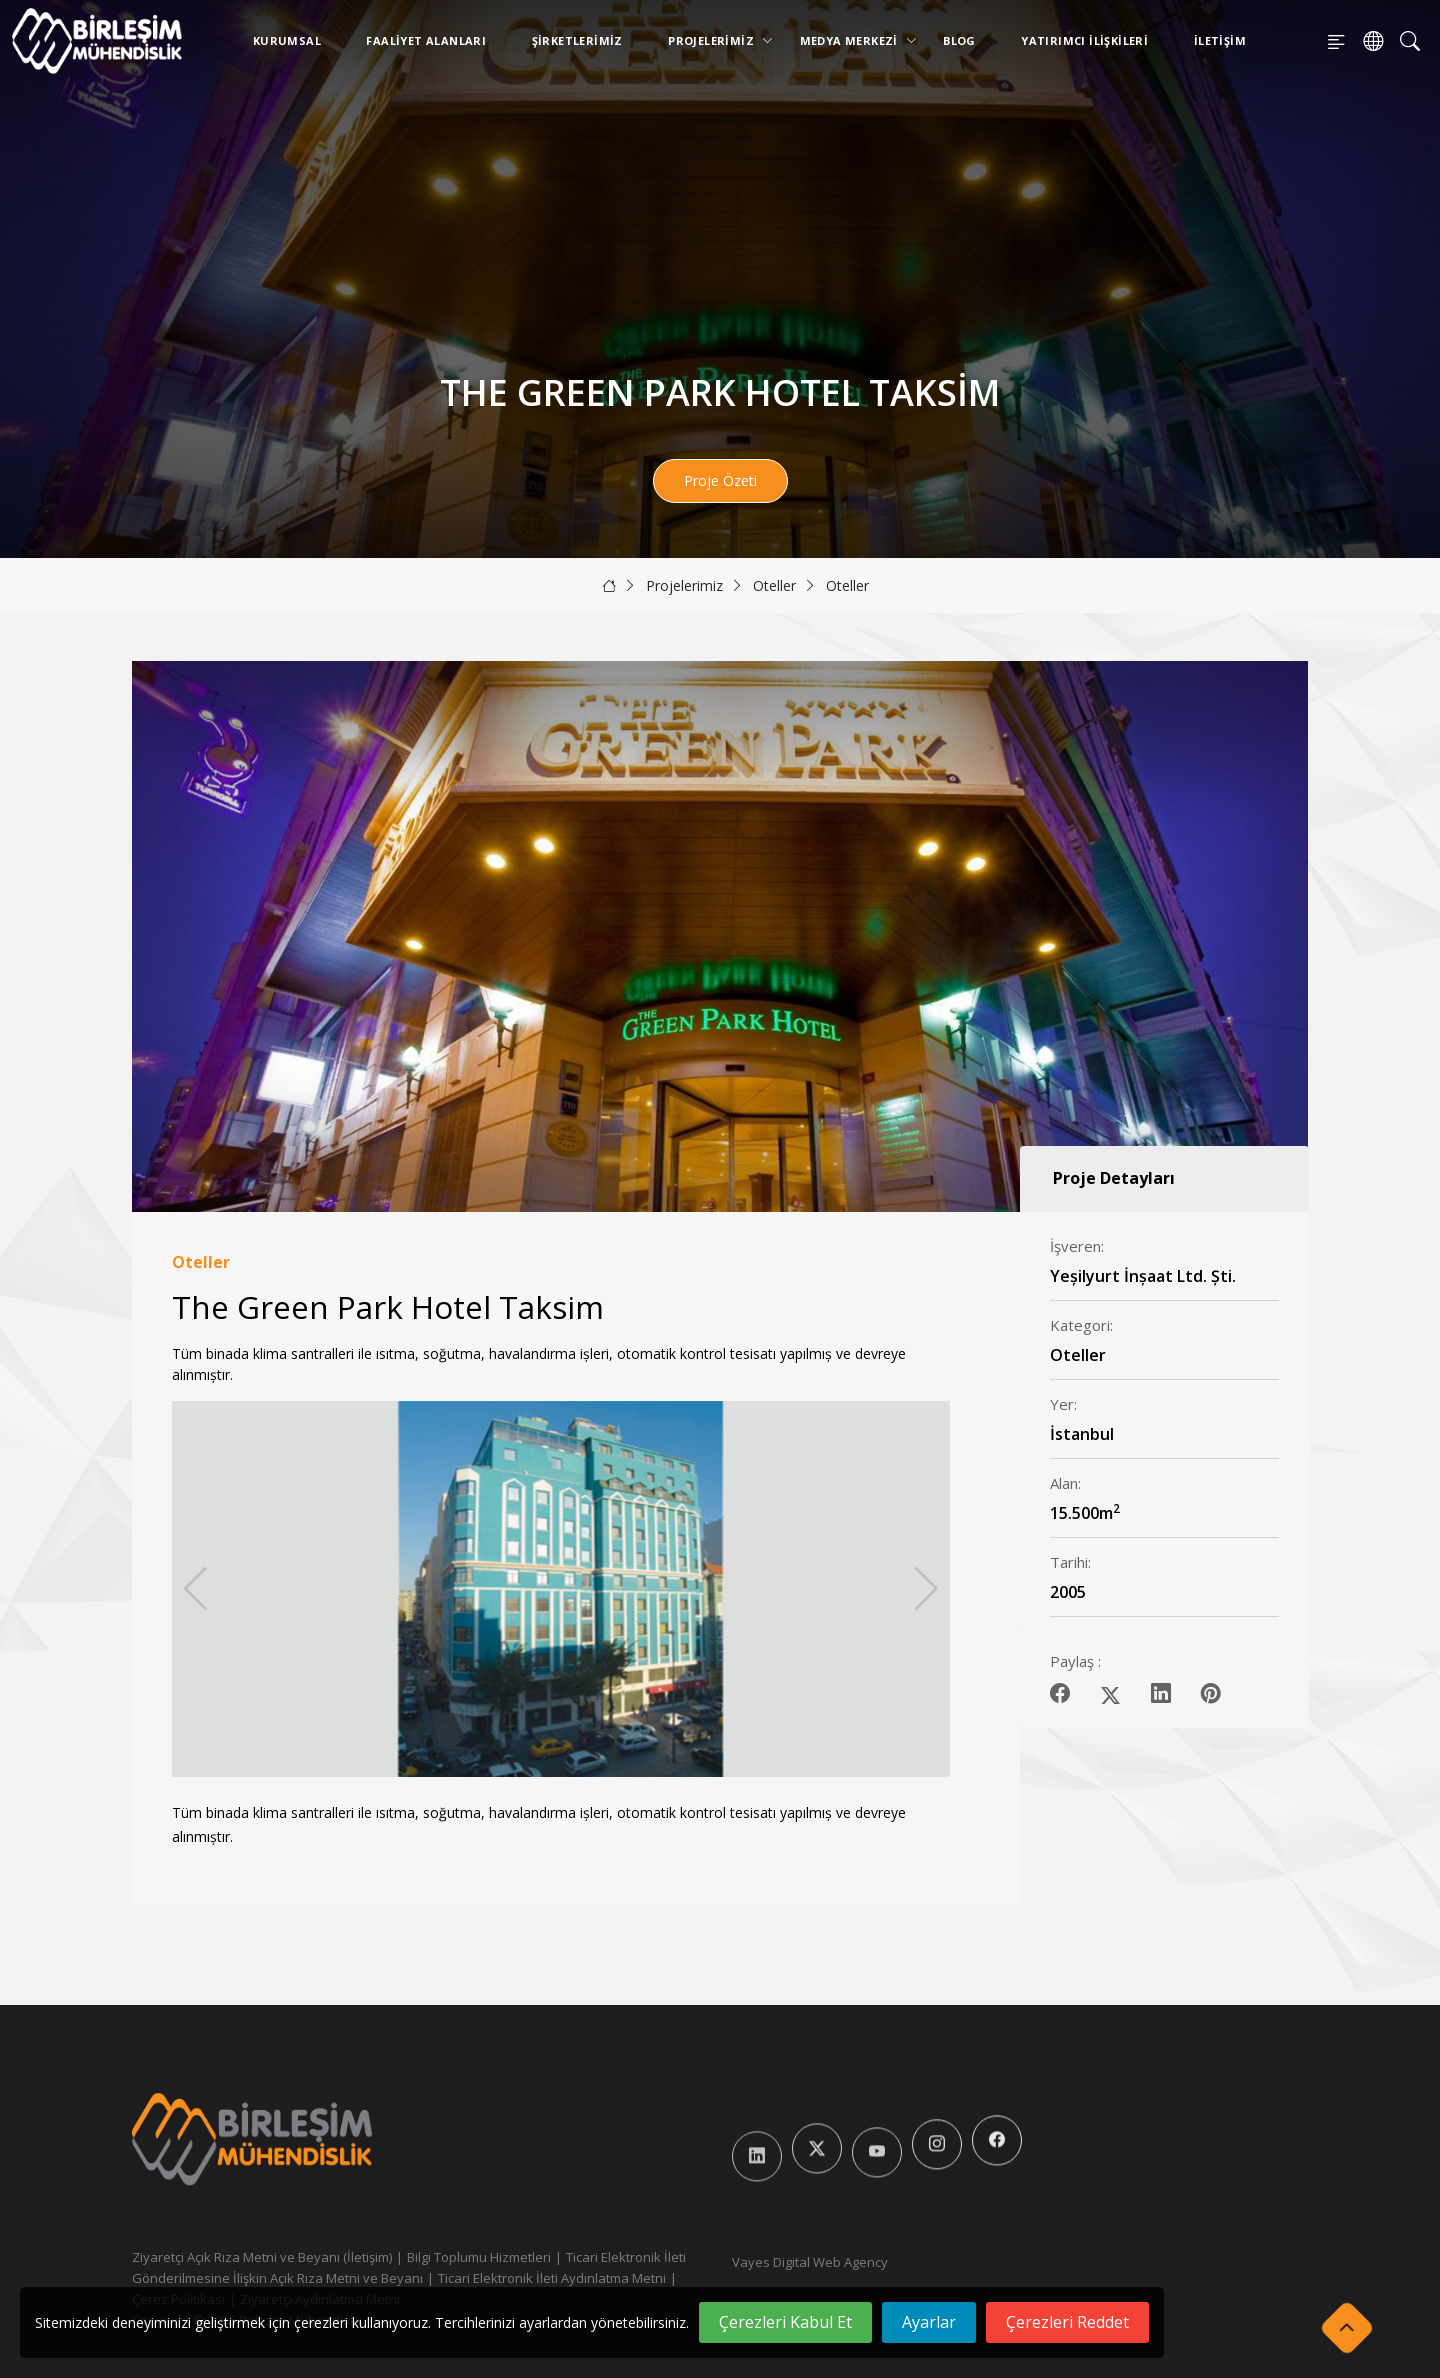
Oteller (774, 585)
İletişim (1220, 40)
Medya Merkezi (853, 40)
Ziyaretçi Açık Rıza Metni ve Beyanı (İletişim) (262, 2257)
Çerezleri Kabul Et (785, 2322)
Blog (959, 40)
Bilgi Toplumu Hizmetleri (479, 2257)
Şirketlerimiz (577, 40)
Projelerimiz (715, 40)
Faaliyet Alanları (426, 40)
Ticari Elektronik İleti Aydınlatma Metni (552, 2278)
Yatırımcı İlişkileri (1084, 40)
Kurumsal (287, 40)
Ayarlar (929, 2322)
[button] (926, 1589)
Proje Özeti (720, 480)
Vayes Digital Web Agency (810, 2262)
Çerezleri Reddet (1067, 2322)
